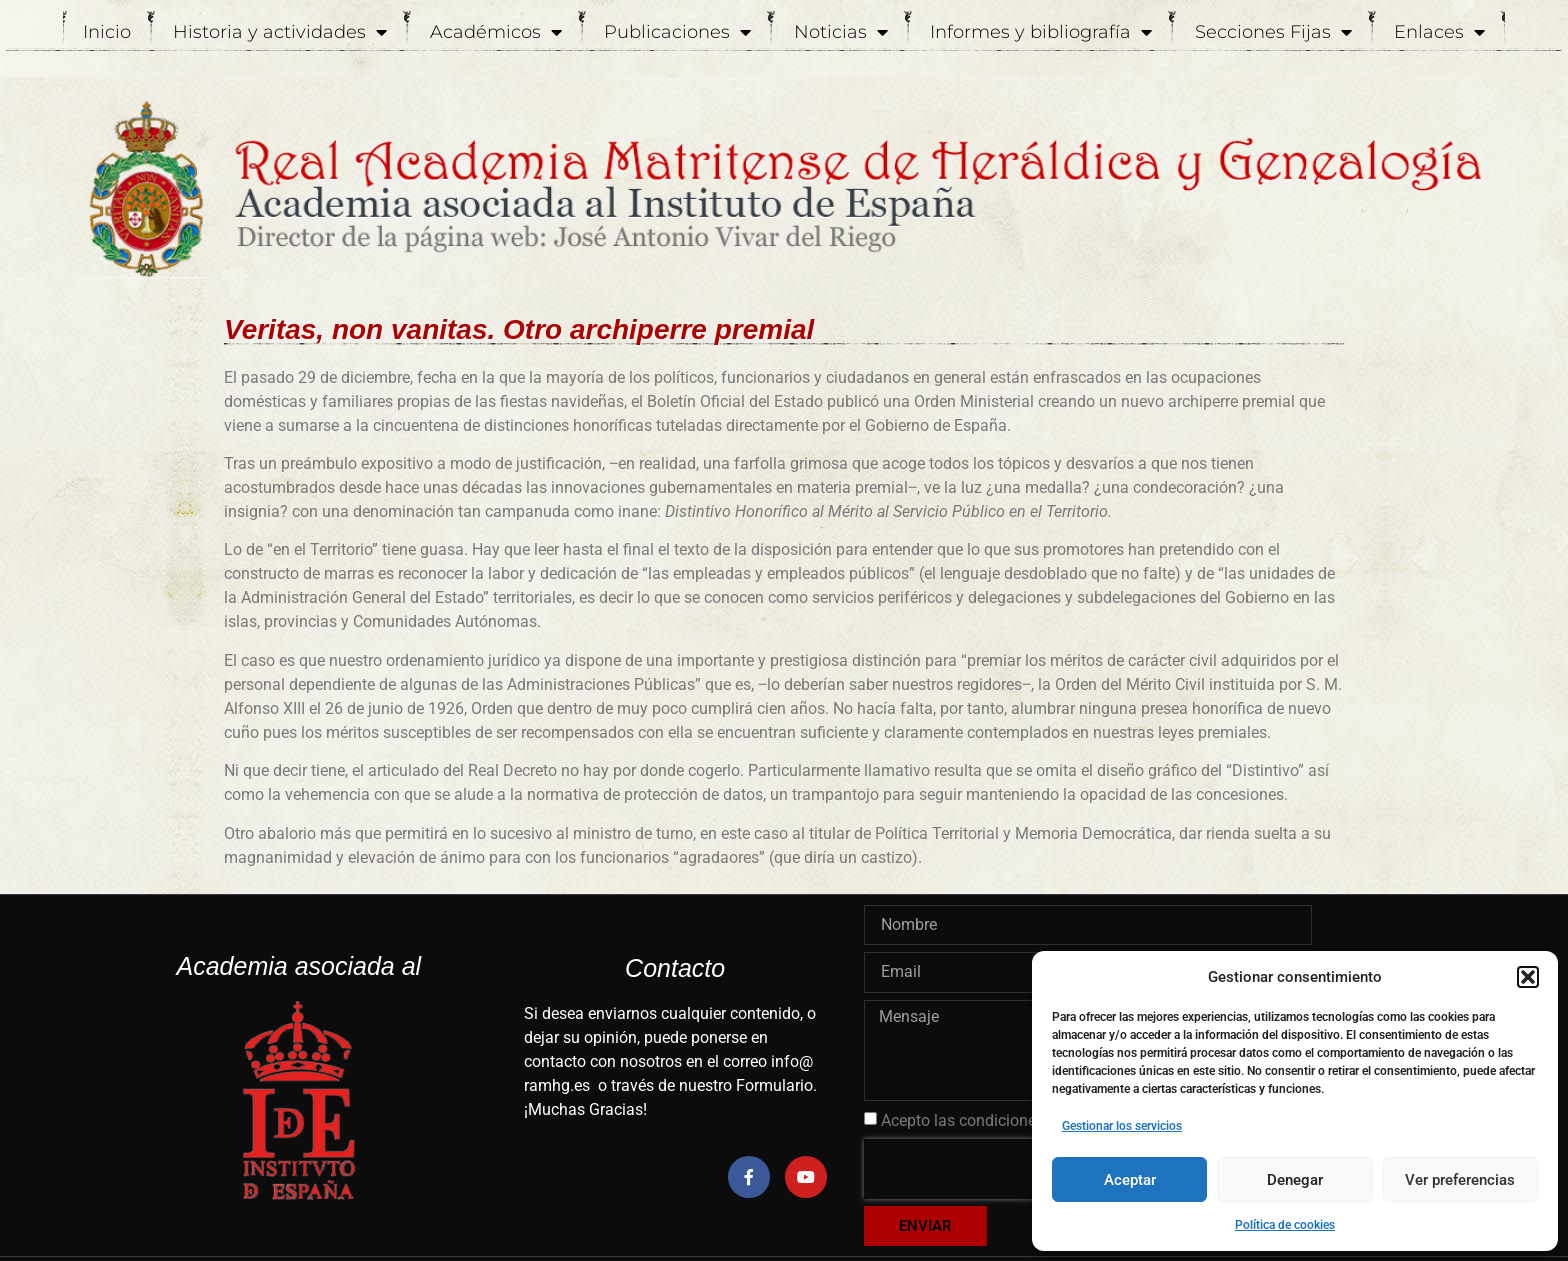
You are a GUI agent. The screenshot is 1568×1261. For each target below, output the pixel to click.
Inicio (107, 32)
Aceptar (1130, 1180)
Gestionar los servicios (1122, 1126)
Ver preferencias (1460, 1180)
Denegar (1295, 1180)
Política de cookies (1285, 1225)
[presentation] (992, 1169)
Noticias (841, 32)
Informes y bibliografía (1041, 32)
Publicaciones (677, 32)
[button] (1528, 977)
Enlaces (1439, 32)
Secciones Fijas (1273, 32)
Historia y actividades (280, 32)
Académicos (496, 32)
